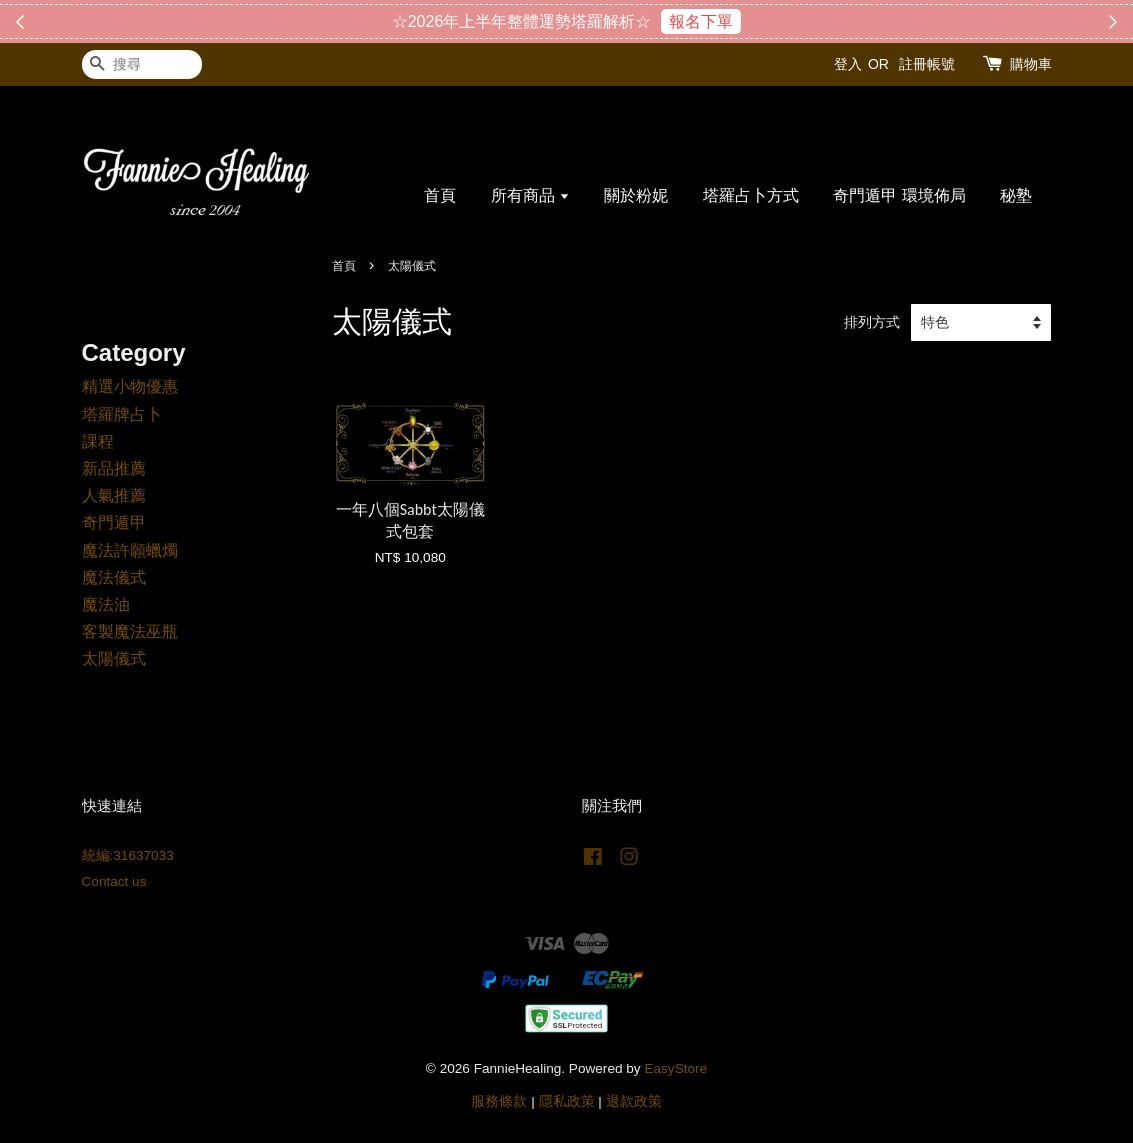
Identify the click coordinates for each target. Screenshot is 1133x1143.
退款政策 (634, 1101)
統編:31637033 (128, 855)
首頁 (440, 195)
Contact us (114, 881)
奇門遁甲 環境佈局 (899, 195)
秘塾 (1016, 195)
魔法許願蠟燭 (130, 550)
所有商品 (530, 195)
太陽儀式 (114, 658)
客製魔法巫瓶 (130, 631)
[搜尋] (142, 64)
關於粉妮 (636, 195)
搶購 (666, 21)
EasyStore (675, 1068)
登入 (848, 64)
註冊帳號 (927, 64)
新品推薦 (114, 468)
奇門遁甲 (114, 522)
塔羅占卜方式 (751, 195)
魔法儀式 (114, 577)
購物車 (1031, 64)
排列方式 (872, 322)
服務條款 (499, 1101)
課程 (98, 441)
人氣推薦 (114, 495)
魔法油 (106, 604)
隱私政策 (567, 1101)
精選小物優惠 (130, 386)
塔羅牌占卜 (122, 414)
